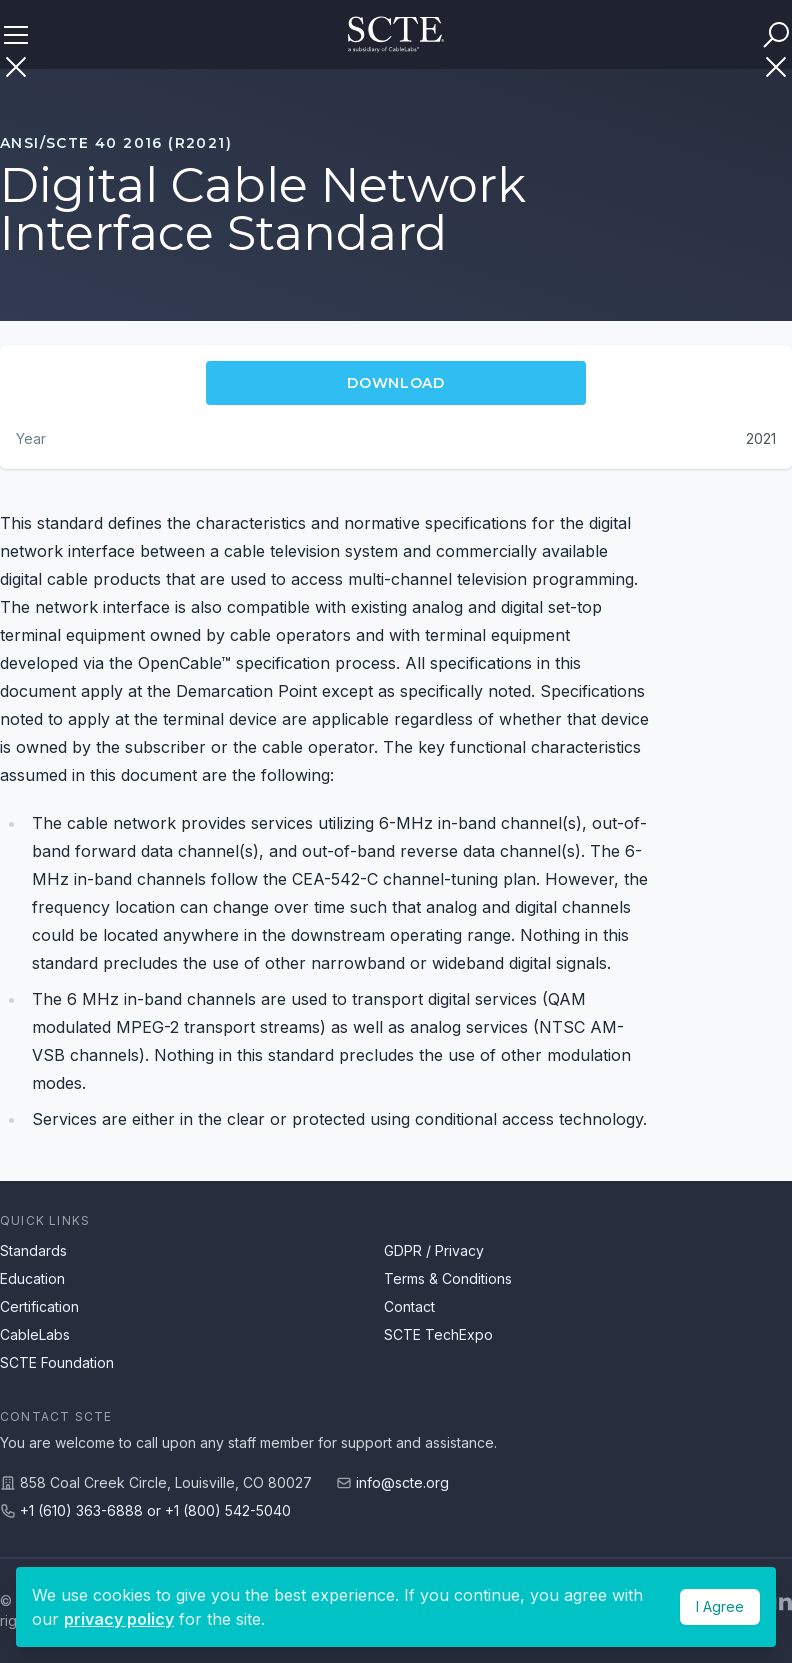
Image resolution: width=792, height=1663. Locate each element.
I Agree (720, 1606)
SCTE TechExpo (438, 1334)
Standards (33, 1250)
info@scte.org (402, 1482)
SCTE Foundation (57, 1362)
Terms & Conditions (448, 1278)
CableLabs (35, 1334)
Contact (409, 1306)
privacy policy (119, 1619)
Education (32, 1278)
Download (396, 383)
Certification (39, 1306)
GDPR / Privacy (434, 1250)
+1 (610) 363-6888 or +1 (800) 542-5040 (155, 1510)
